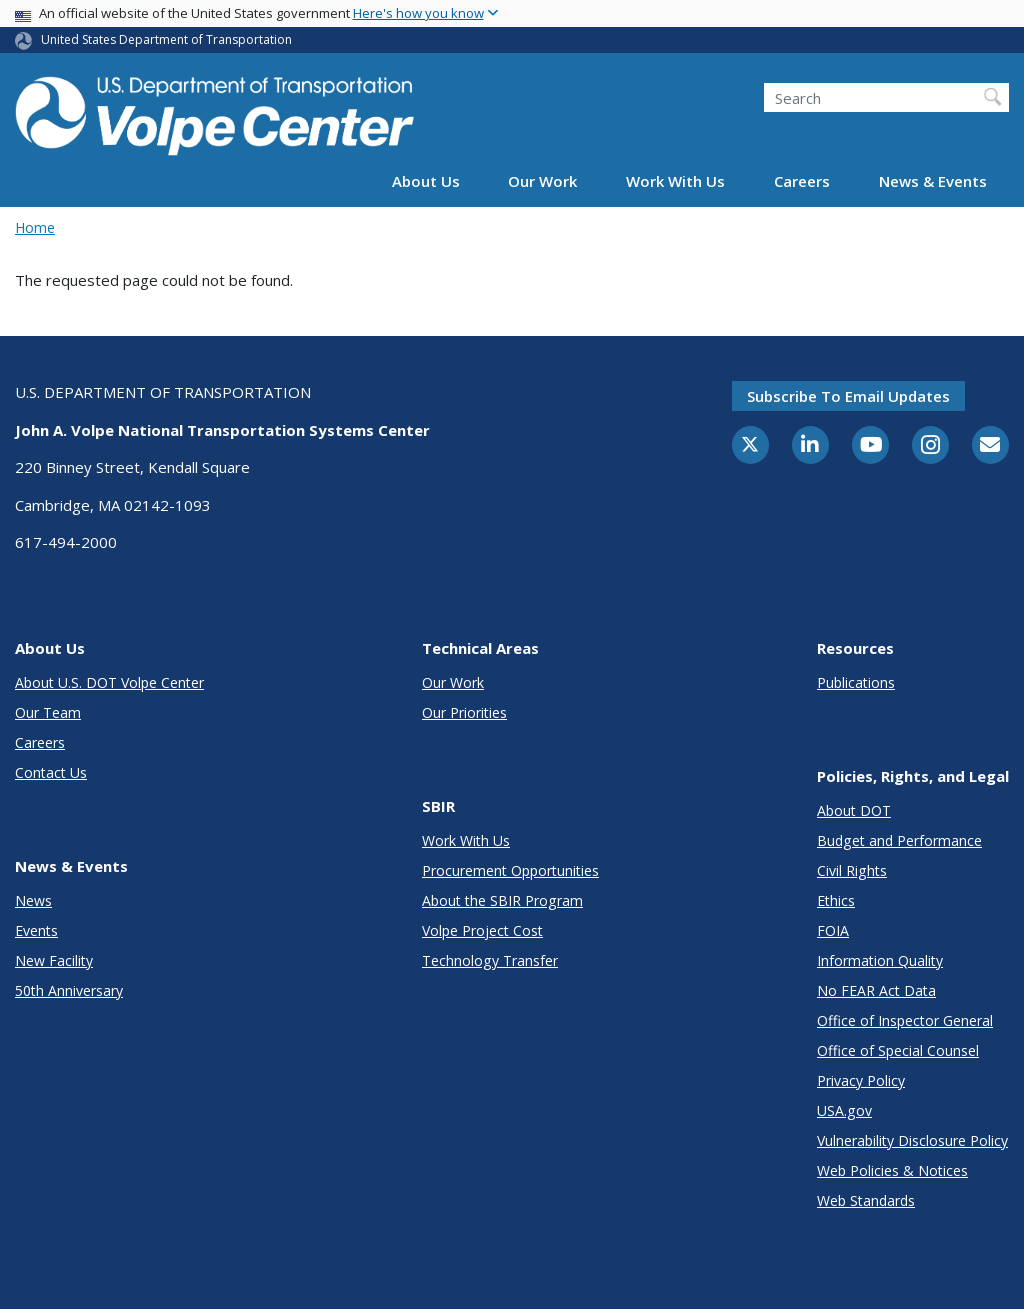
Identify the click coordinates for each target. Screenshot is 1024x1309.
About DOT (854, 810)
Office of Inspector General (905, 1020)
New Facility (54, 960)
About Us (426, 181)
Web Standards (866, 1200)
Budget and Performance (899, 840)
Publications (856, 682)
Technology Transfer (490, 960)
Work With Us (675, 181)
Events (36, 930)
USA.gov (844, 1110)
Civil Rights (852, 870)
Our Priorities (464, 712)
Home (35, 227)
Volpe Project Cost (482, 930)
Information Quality (880, 960)
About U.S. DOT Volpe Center (109, 682)
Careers (802, 181)
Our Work (542, 181)
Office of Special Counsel (898, 1050)
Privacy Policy (861, 1080)
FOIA (833, 930)
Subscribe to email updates (848, 396)
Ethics (836, 900)
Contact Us (51, 772)
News (33, 900)
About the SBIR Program (502, 900)
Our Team (48, 712)
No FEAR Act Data (876, 990)
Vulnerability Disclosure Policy (912, 1140)
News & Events (933, 181)
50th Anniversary (69, 990)
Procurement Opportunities (510, 870)
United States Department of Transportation (166, 39)
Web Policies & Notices (892, 1170)
